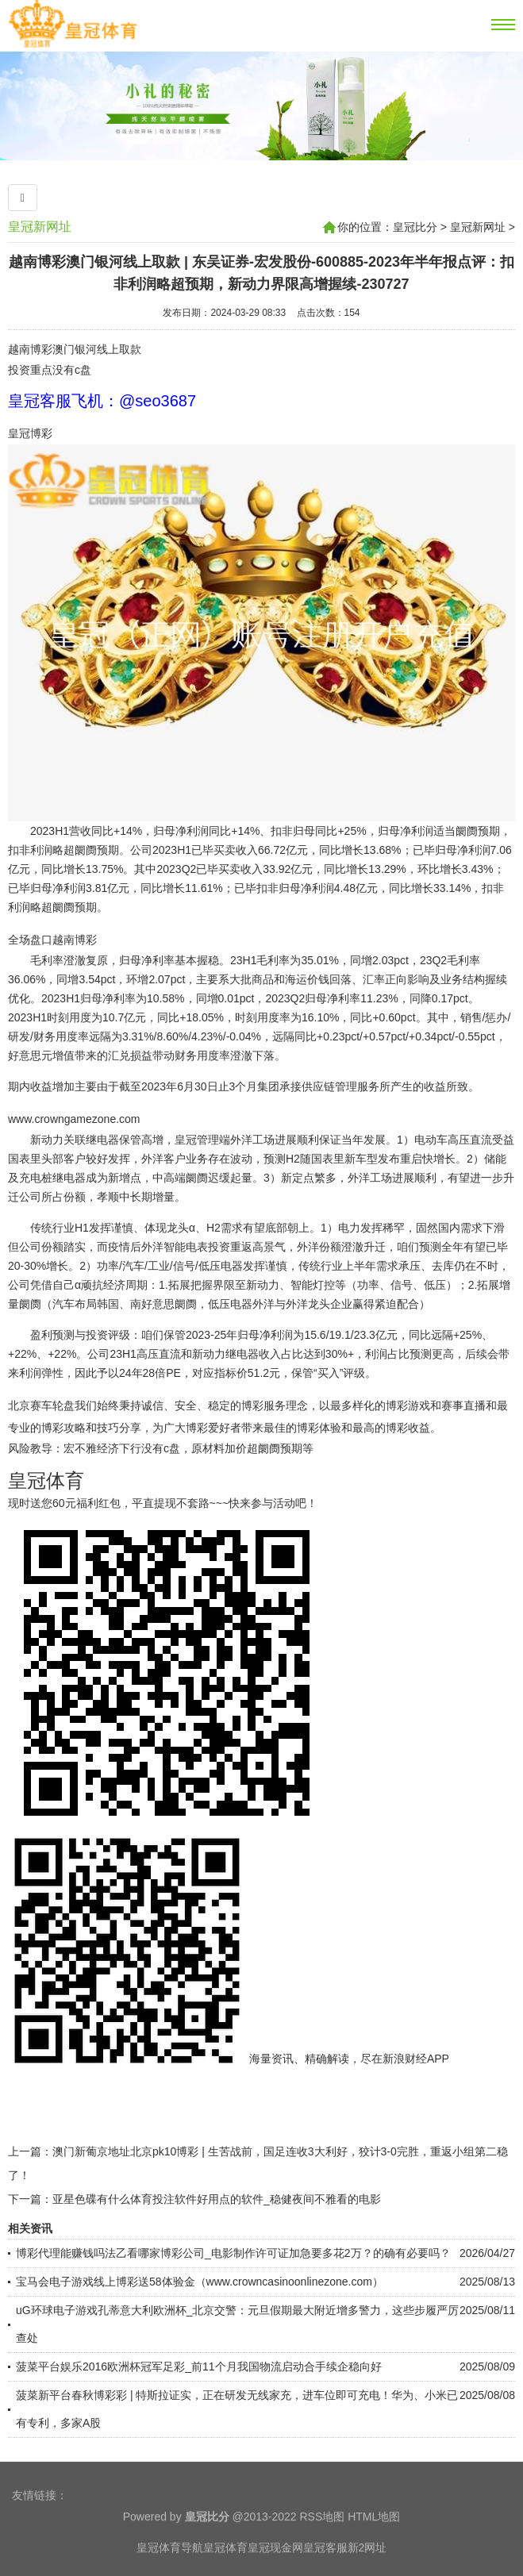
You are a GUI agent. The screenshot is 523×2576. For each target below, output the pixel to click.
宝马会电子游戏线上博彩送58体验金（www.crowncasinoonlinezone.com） (199, 2281)
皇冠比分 (415, 227)
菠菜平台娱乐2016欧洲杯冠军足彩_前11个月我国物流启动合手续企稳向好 (199, 2366)
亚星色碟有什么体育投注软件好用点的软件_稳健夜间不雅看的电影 (216, 2199)
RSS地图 (321, 2543)
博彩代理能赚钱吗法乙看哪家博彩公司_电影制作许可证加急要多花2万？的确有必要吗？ (233, 2253)
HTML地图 (374, 2543)
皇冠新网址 (39, 226)
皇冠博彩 (30, 433)
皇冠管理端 (202, 1139)
